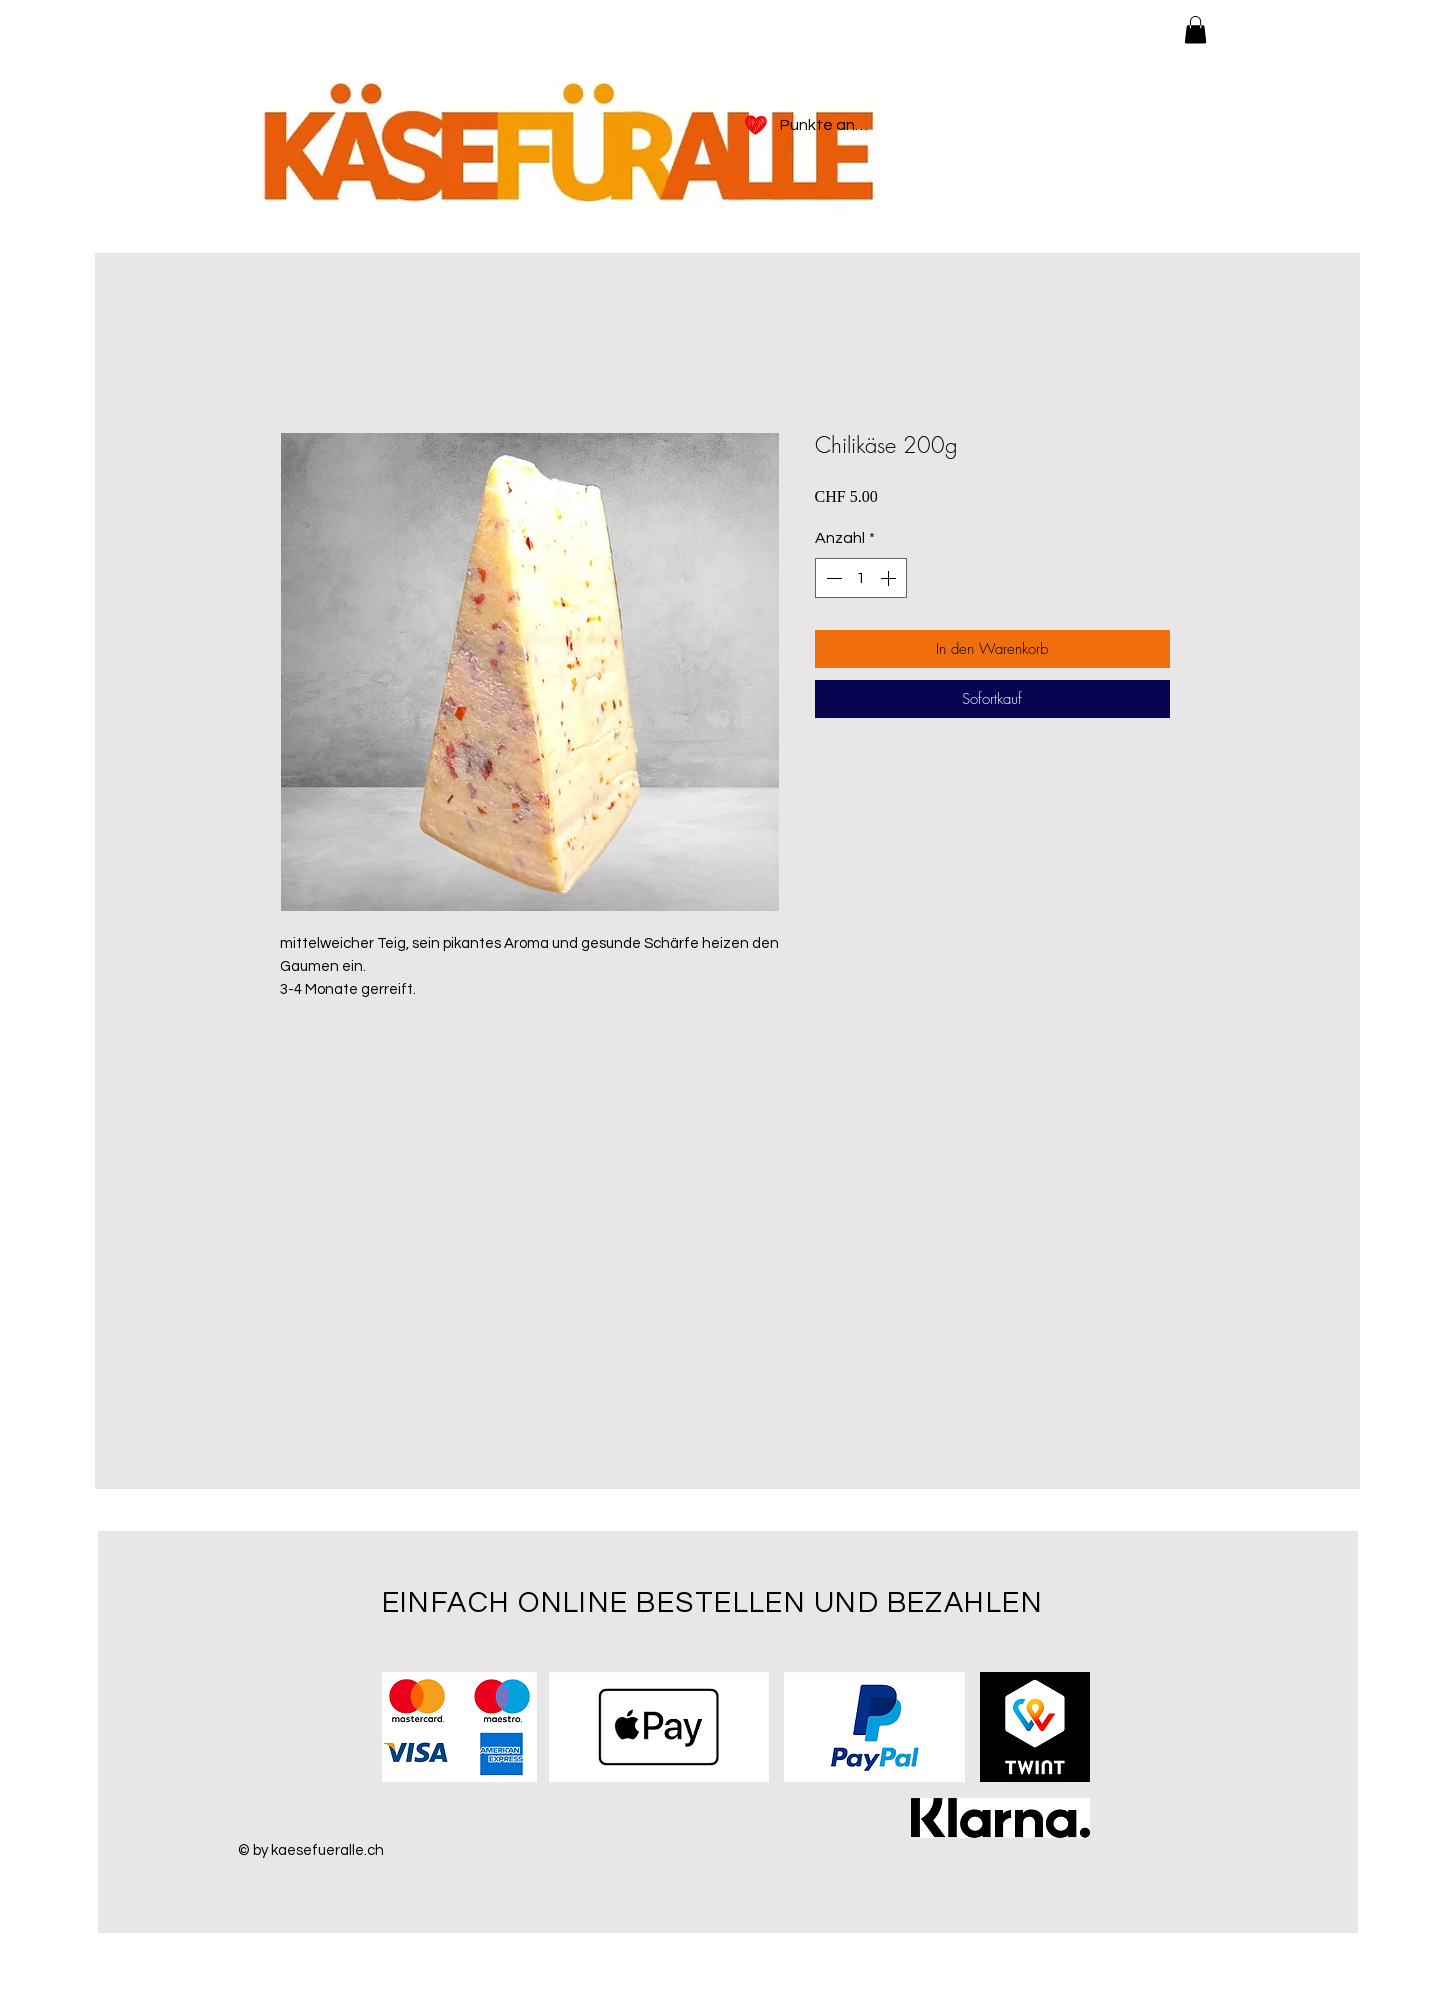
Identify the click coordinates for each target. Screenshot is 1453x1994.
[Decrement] (832, 578)
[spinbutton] (861, 578)
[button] (1195, 29)
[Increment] (890, 578)
